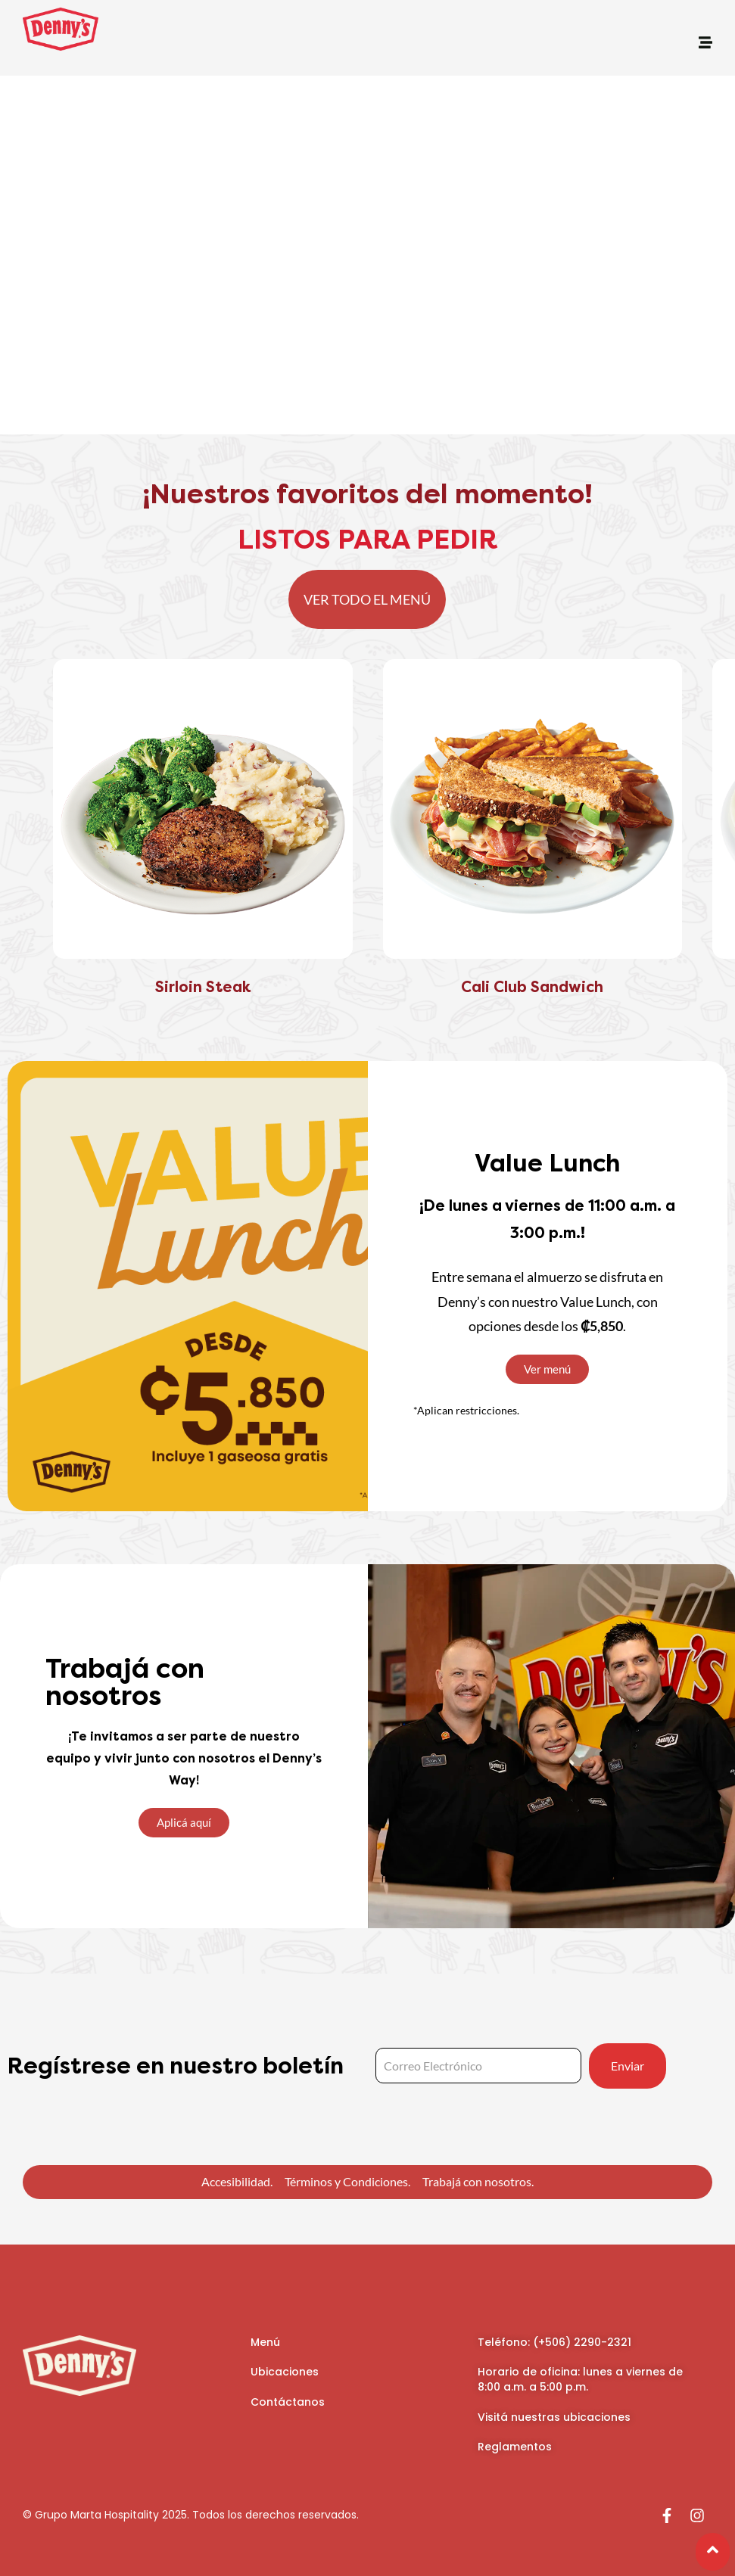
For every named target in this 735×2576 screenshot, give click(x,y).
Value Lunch (547, 1164)
